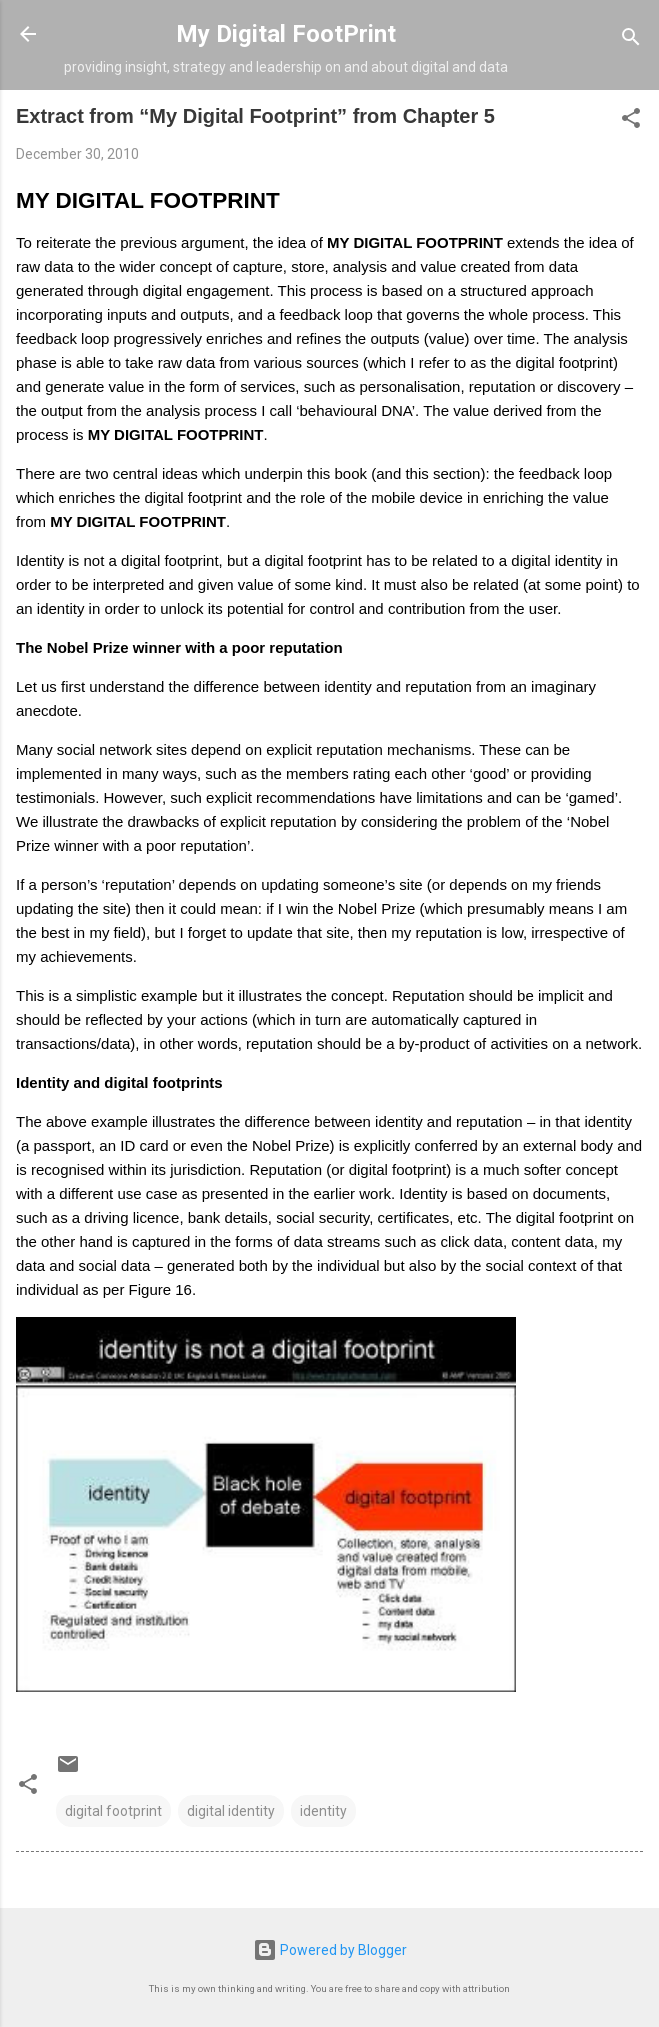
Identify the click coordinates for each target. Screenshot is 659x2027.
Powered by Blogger (330, 1950)
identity (323, 1811)
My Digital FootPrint (286, 34)
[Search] (631, 40)
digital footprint (113, 1811)
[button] (631, 121)
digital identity (231, 1811)
